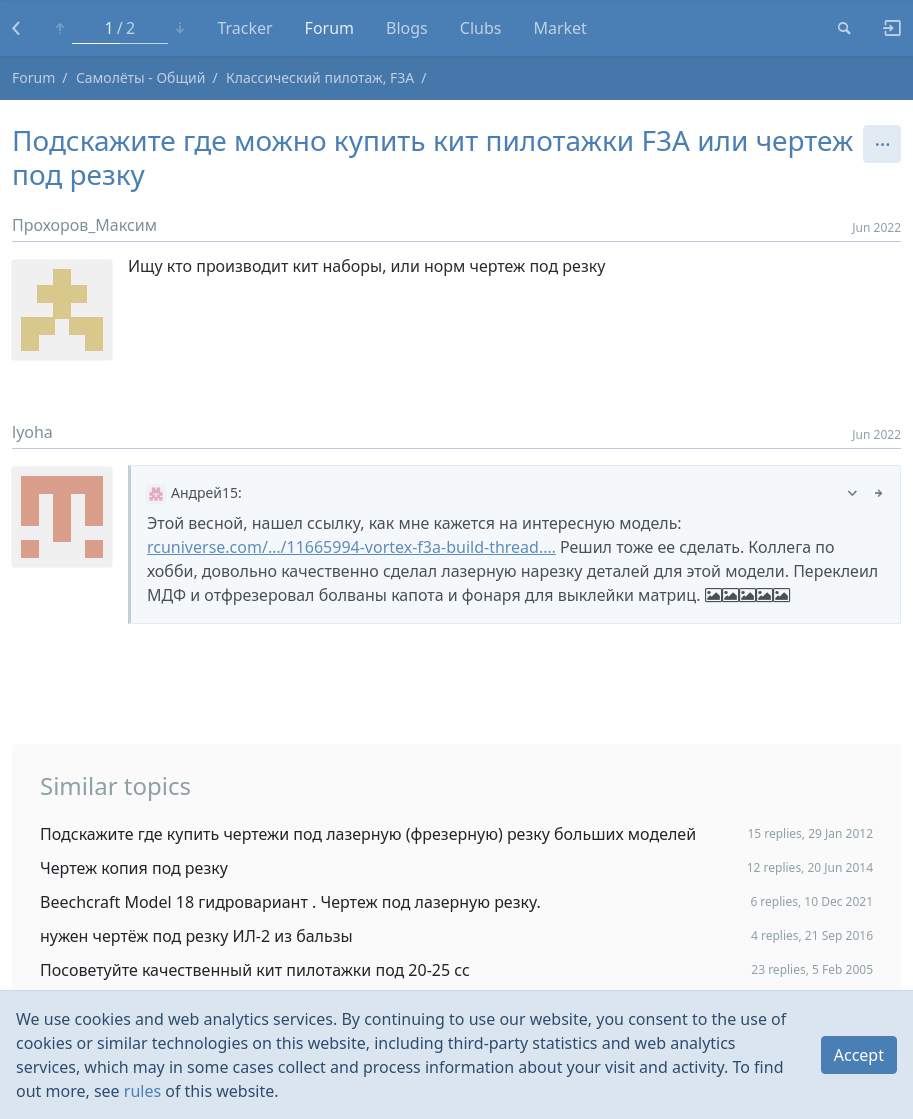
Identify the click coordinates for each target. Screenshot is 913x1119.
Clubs (481, 28)
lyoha (32, 432)
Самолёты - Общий (141, 77)
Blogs (407, 28)
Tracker (244, 28)
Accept (859, 1055)
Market (559, 28)
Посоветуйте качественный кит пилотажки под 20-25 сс (255, 970)
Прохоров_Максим (84, 225)
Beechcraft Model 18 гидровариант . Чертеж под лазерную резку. (290, 902)
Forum (329, 28)
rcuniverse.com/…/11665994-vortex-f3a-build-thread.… (351, 547)
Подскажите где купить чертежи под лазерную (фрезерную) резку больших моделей (368, 834)
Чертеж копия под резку (134, 868)
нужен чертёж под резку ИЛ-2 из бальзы (196, 936)
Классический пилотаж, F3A (320, 77)
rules (142, 1091)
